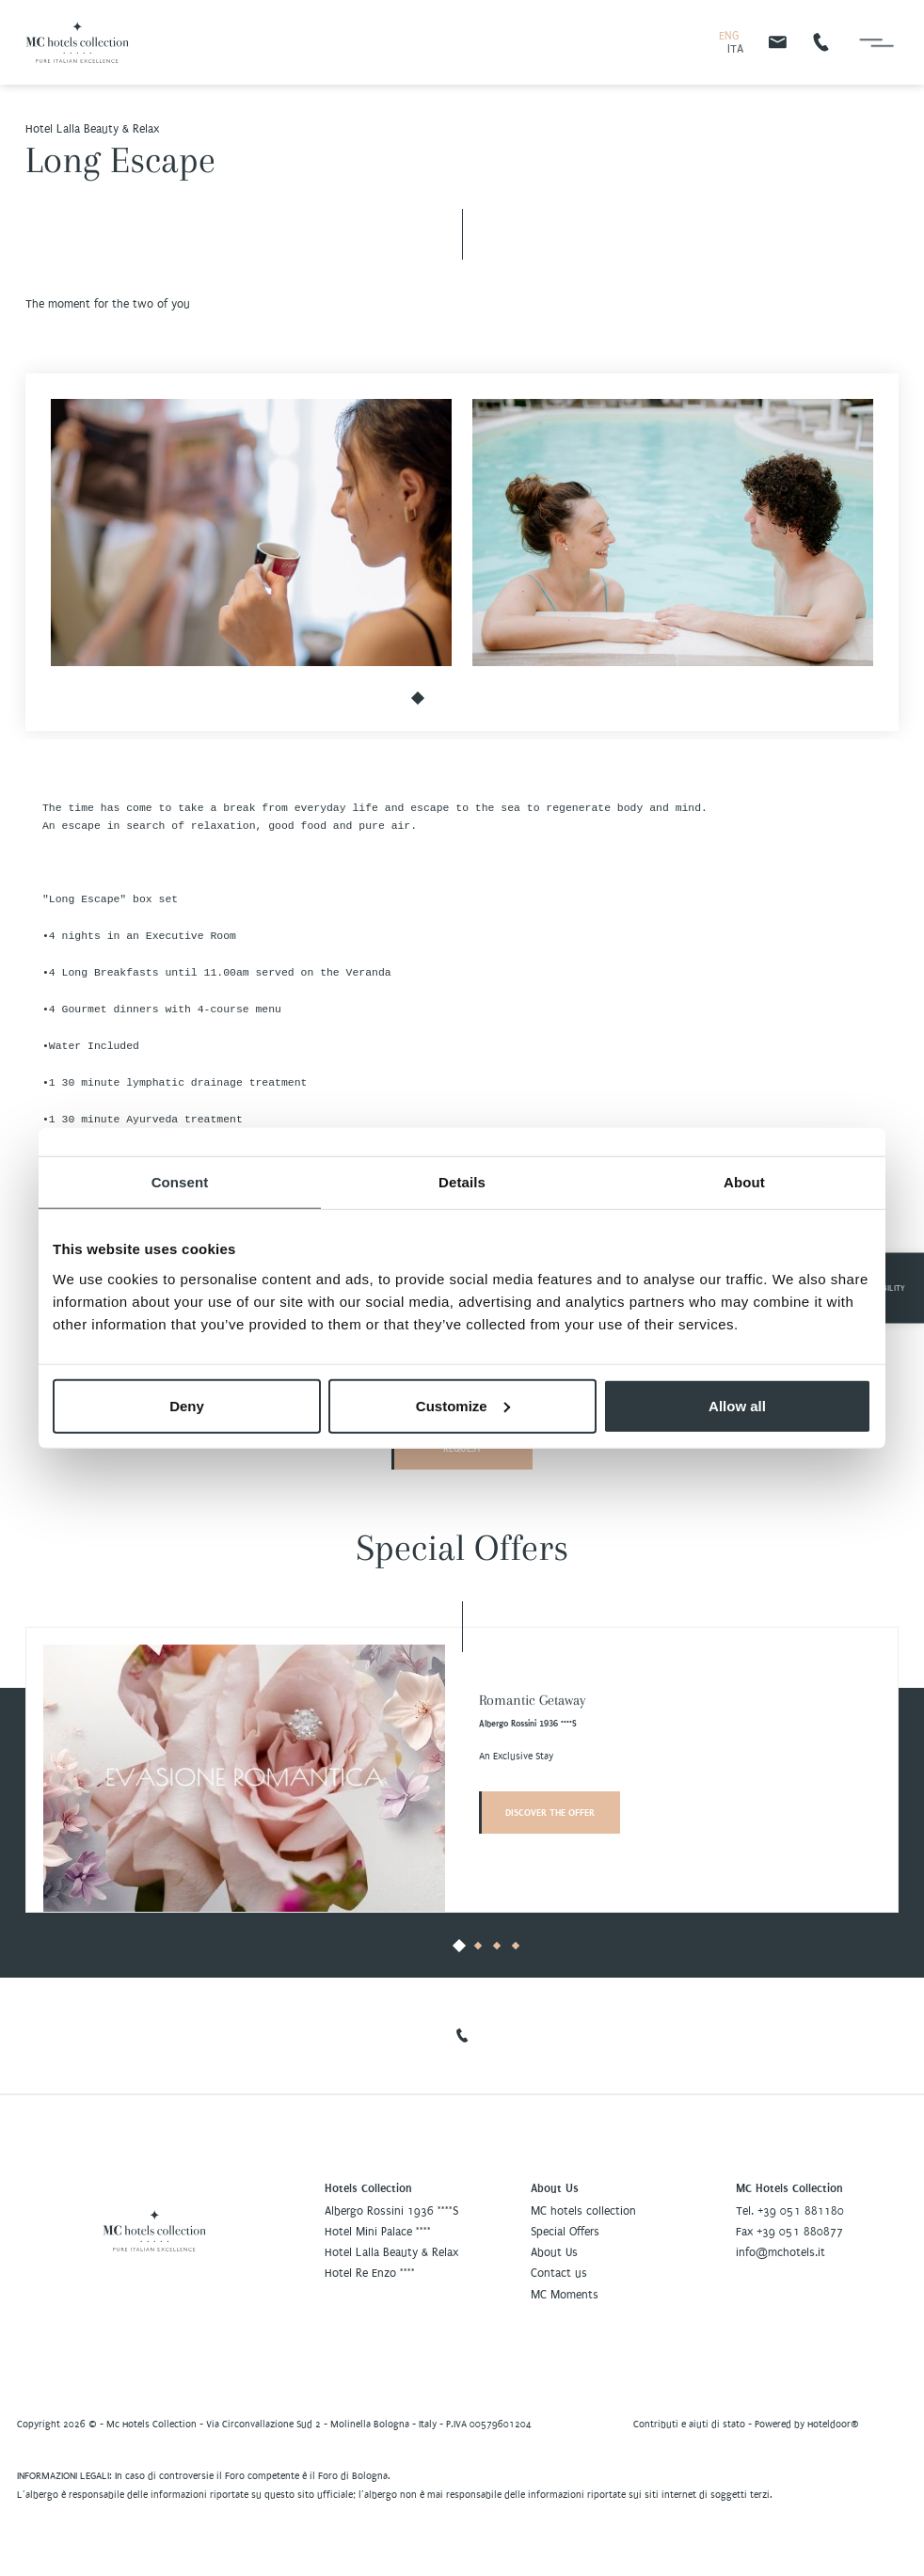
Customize (463, 1405)
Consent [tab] (180, 1182)
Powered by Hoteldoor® (807, 2424)
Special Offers (565, 2231)
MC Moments (564, 2294)
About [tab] (744, 1182)
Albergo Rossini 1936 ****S (391, 2211)
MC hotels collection (583, 2211)
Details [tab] (462, 1182)
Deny (186, 1405)
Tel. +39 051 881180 (790, 2211)
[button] (417, 699)
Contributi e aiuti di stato (689, 2424)
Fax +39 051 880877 (789, 2231)
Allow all (737, 1405)
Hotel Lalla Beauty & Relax (391, 2252)
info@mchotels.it (780, 2252)
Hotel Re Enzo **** (370, 2273)
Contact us (559, 2273)
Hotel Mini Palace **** (378, 2231)
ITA (735, 49)
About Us (554, 2252)
